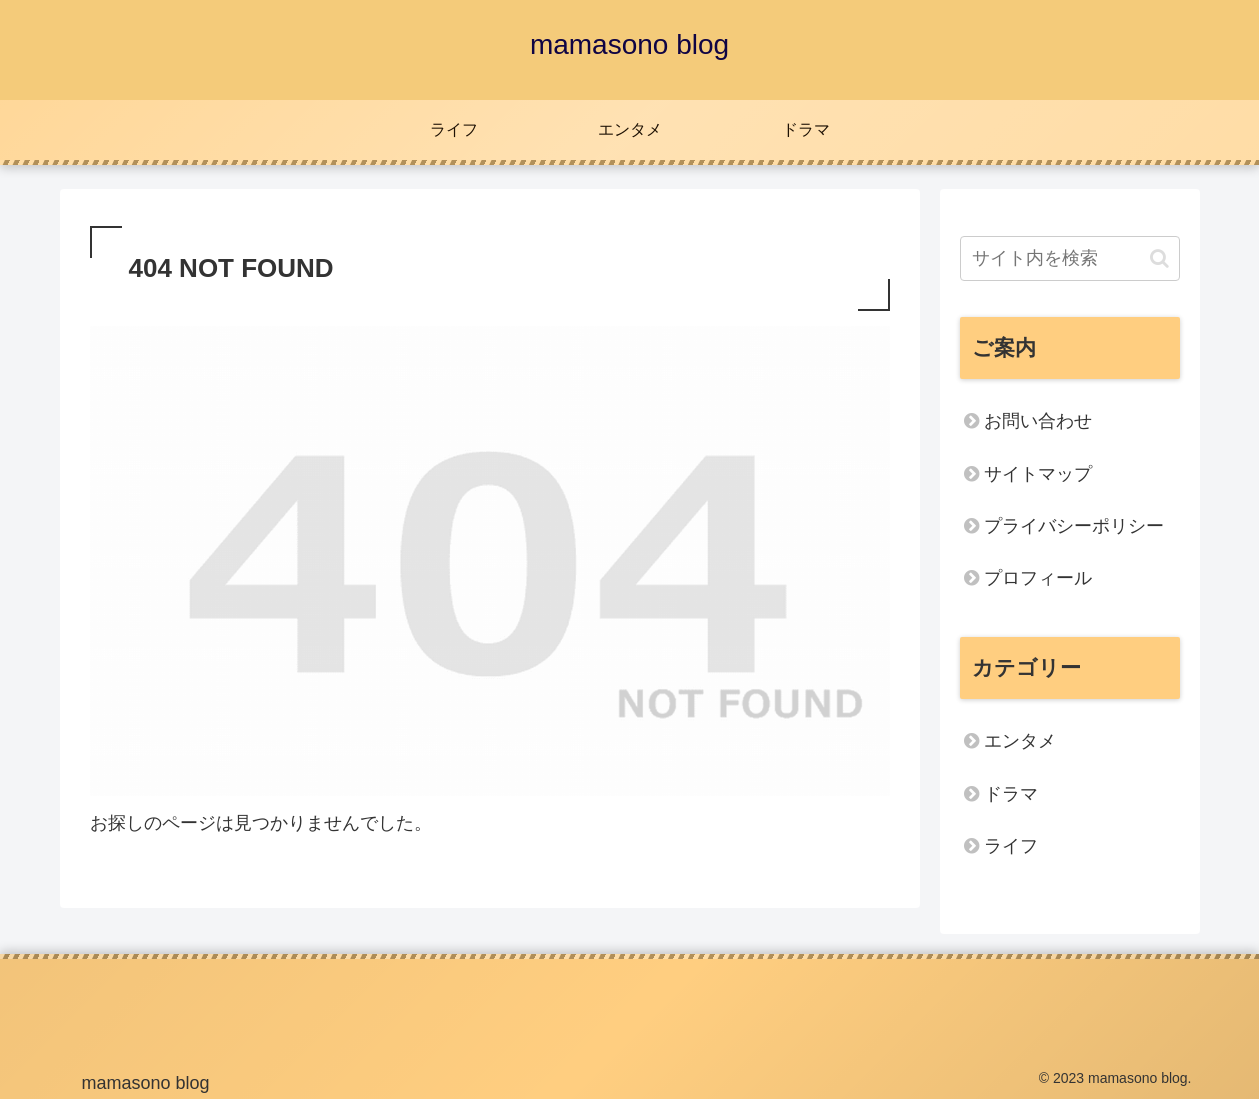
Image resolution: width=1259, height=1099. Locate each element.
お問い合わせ (1038, 421)
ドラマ (1011, 794)
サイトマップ (1038, 474)
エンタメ (1020, 741)
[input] (1070, 258)
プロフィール (1038, 578)
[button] (1159, 258)
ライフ (1011, 846)
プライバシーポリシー (1074, 526)
